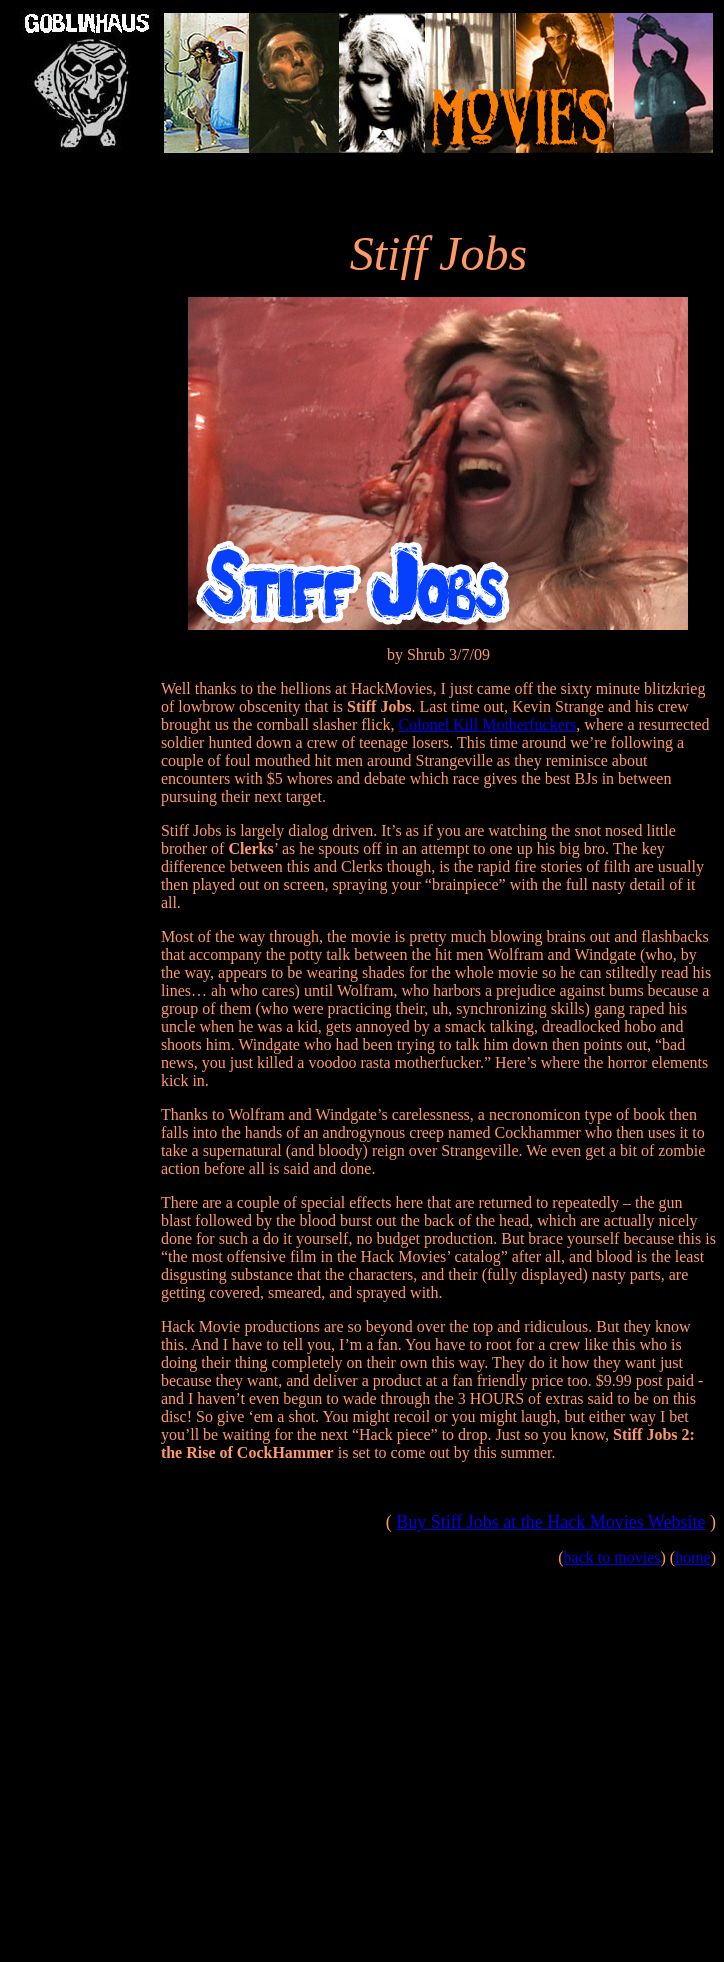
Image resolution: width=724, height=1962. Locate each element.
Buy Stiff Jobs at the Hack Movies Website (550, 1522)
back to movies (612, 1557)
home (693, 1557)
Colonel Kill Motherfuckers (488, 724)
